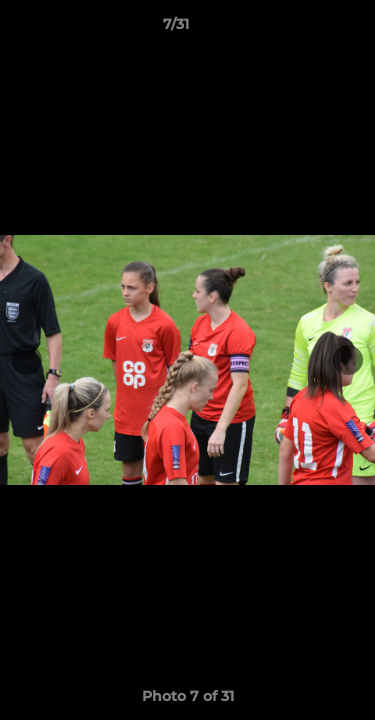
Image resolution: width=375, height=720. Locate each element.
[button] (303, 29)
